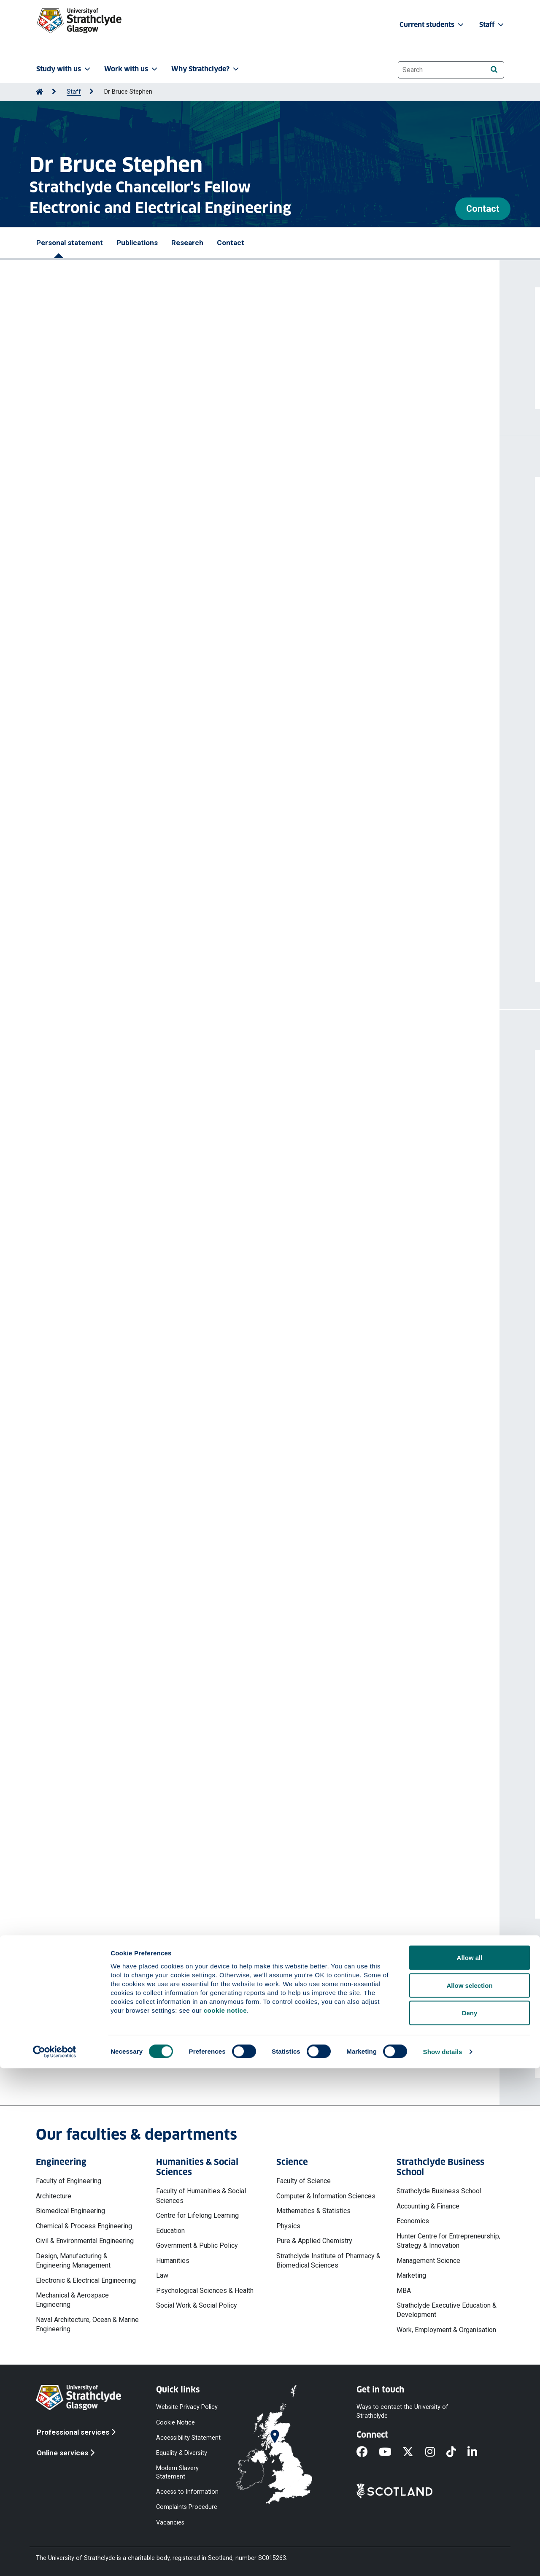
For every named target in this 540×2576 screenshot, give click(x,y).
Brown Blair (103, 608)
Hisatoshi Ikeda (73, 1444)
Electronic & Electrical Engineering (86, 2280)
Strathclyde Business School (439, 2191)
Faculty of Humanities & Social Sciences (201, 2195)
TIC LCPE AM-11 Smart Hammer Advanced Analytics (132, 1689)
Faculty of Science (303, 2181)
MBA (404, 2291)
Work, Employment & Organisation (446, 2330)
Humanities (172, 2261)
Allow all (470, 2465)
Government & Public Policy (197, 2245)
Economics (413, 2221)
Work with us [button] (131, 69)
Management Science (428, 2261)
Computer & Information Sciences (325, 2196)
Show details (442, 2559)
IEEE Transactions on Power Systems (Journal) (124, 1482)
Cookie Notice (175, 2422)
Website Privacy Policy (187, 2407)
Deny (470, 2520)
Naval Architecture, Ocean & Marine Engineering (87, 2324)
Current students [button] (432, 24)
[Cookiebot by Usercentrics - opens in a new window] (55, 2559)
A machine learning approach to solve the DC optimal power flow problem (166, 890)
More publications (96, 957)
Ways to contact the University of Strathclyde (402, 2411)
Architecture (53, 2196)
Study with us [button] (64, 69)
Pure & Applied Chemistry (314, 2241)
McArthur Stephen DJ (161, 829)
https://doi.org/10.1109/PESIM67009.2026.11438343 (128, 570)
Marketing (411, 2275)
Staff (74, 91)
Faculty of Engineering (68, 2181)
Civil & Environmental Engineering (85, 2241)
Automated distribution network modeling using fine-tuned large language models (179, 522)
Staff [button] (492, 24)
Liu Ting (102, 682)
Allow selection (469, 2493)
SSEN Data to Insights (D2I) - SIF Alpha (109, 1642)
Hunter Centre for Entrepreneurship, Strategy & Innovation (448, 2240)
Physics (288, 2226)
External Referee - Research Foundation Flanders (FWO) (139, 1407)
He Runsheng (68, 903)
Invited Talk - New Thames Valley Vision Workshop (129, 1331)
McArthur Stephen (237, 608)
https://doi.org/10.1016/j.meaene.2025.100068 (118, 717)
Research (187, 242)
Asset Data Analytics (82, 1793)
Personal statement (69, 242)
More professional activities (117, 1535)
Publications (137, 242)
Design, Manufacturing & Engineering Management (73, 2260)
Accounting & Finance (428, 2206)
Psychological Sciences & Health (205, 2291)
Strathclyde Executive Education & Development (447, 2310)
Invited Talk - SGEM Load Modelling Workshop (121, 1369)
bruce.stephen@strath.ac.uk (109, 2050)
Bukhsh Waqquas (116, 903)
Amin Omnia (66, 608)
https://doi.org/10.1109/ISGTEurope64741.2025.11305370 (136, 791)
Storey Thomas (139, 682)
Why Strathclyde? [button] (205, 69)
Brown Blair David (168, 755)
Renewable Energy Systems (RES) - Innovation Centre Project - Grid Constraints (176, 1840)
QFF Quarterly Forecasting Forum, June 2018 (120, 1293)
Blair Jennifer (68, 682)
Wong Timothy (185, 682)
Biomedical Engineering (70, 2211)
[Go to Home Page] (39, 91)
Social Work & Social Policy (196, 2305)
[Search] (493, 69)
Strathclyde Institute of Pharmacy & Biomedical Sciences (328, 2260)
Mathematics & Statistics (313, 2211)
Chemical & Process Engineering (84, 2226)
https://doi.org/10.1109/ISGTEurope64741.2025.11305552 (136, 874)
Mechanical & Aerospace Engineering (72, 2299)
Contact (483, 208)
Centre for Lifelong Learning (197, 2215)
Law (162, 2275)
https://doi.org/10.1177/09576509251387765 (117, 644)
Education (170, 2231)
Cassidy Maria (70, 829)
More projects (88, 1894)
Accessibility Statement (188, 2437)
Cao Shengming (168, 903)
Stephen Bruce (105, 535)
